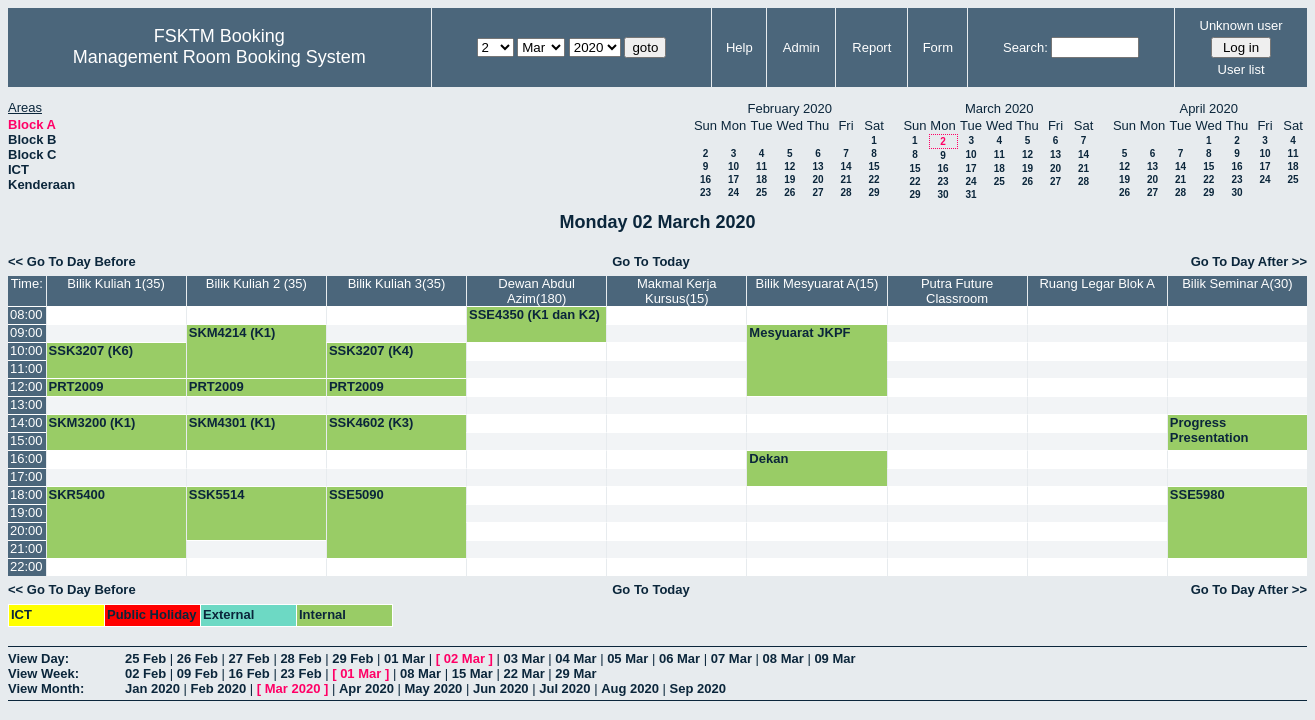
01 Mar (404, 658)
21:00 (26, 548)
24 (733, 192)
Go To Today (651, 261)
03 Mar (524, 658)
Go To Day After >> (1249, 261)
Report (871, 47)
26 (789, 192)
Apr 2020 (366, 688)
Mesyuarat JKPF (799, 332)
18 (761, 179)
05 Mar (627, 658)
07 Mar (731, 658)
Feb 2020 (219, 688)
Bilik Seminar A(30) (1237, 283)
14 (845, 166)
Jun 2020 (501, 688)
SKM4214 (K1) (232, 332)
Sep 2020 (698, 688)
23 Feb (300, 673)
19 (789, 179)
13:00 (26, 404)
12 (789, 166)
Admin (801, 47)
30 (942, 194)
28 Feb (300, 658)
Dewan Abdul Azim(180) (536, 291)
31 (970, 194)
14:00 (26, 422)
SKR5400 (77, 494)
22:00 (26, 566)
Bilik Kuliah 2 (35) (256, 283)
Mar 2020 (293, 688)
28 (845, 192)
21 (845, 179)
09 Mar (834, 658)
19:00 (26, 512)
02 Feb (145, 673)
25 (761, 192)
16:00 (26, 458)
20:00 (26, 530)
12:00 (26, 386)
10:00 (26, 350)
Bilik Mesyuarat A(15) (817, 283)
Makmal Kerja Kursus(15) (676, 291)
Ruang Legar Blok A (1097, 283)
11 (761, 166)
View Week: (43, 673)
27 (817, 192)
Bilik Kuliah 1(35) (116, 283)
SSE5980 (1197, 494)
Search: (1025, 47)
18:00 (26, 494)
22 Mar (524, 673)
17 (733, 179)
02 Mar (464, 658)
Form (938, 47)
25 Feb (145, 658)
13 (817, 166)
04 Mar (575, 658)
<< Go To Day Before (72, 261)
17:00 (26, 476)
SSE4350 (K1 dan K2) (534, 314)
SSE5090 (356, 494)
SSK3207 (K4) (371, 350)
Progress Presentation (1209, 430)
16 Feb (249, 673)
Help (739, 47)
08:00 (26, 314)
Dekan (768, 458)
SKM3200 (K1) (92, 422)
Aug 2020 (630, 688)
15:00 (26, 440)
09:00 (26, 332)
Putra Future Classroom (957, 291)
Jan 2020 (152, 688)
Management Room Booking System (219, 57)
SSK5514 (217, 494)
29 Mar (575, 673)
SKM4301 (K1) (232, 422)
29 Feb (352, 658)
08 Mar (783, 658)
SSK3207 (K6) (91, 350)
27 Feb (249, 658)
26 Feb (197, 658)
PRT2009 (76, 386)
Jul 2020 (564, 688)
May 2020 (434, 688)
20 (817, 179)
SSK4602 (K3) (371, 422)
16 (705, 179)
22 (873, 179)
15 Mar (472, 673)
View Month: (46, 688)
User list (1241, 69)
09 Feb (197, 673)
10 (733, 166)
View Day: (38, 658)
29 (873, 192)
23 (705, 192)
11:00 (26, 368)
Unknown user (1241, 25)
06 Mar (679, 658)
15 (873, 166)
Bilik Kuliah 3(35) (397, 283)
